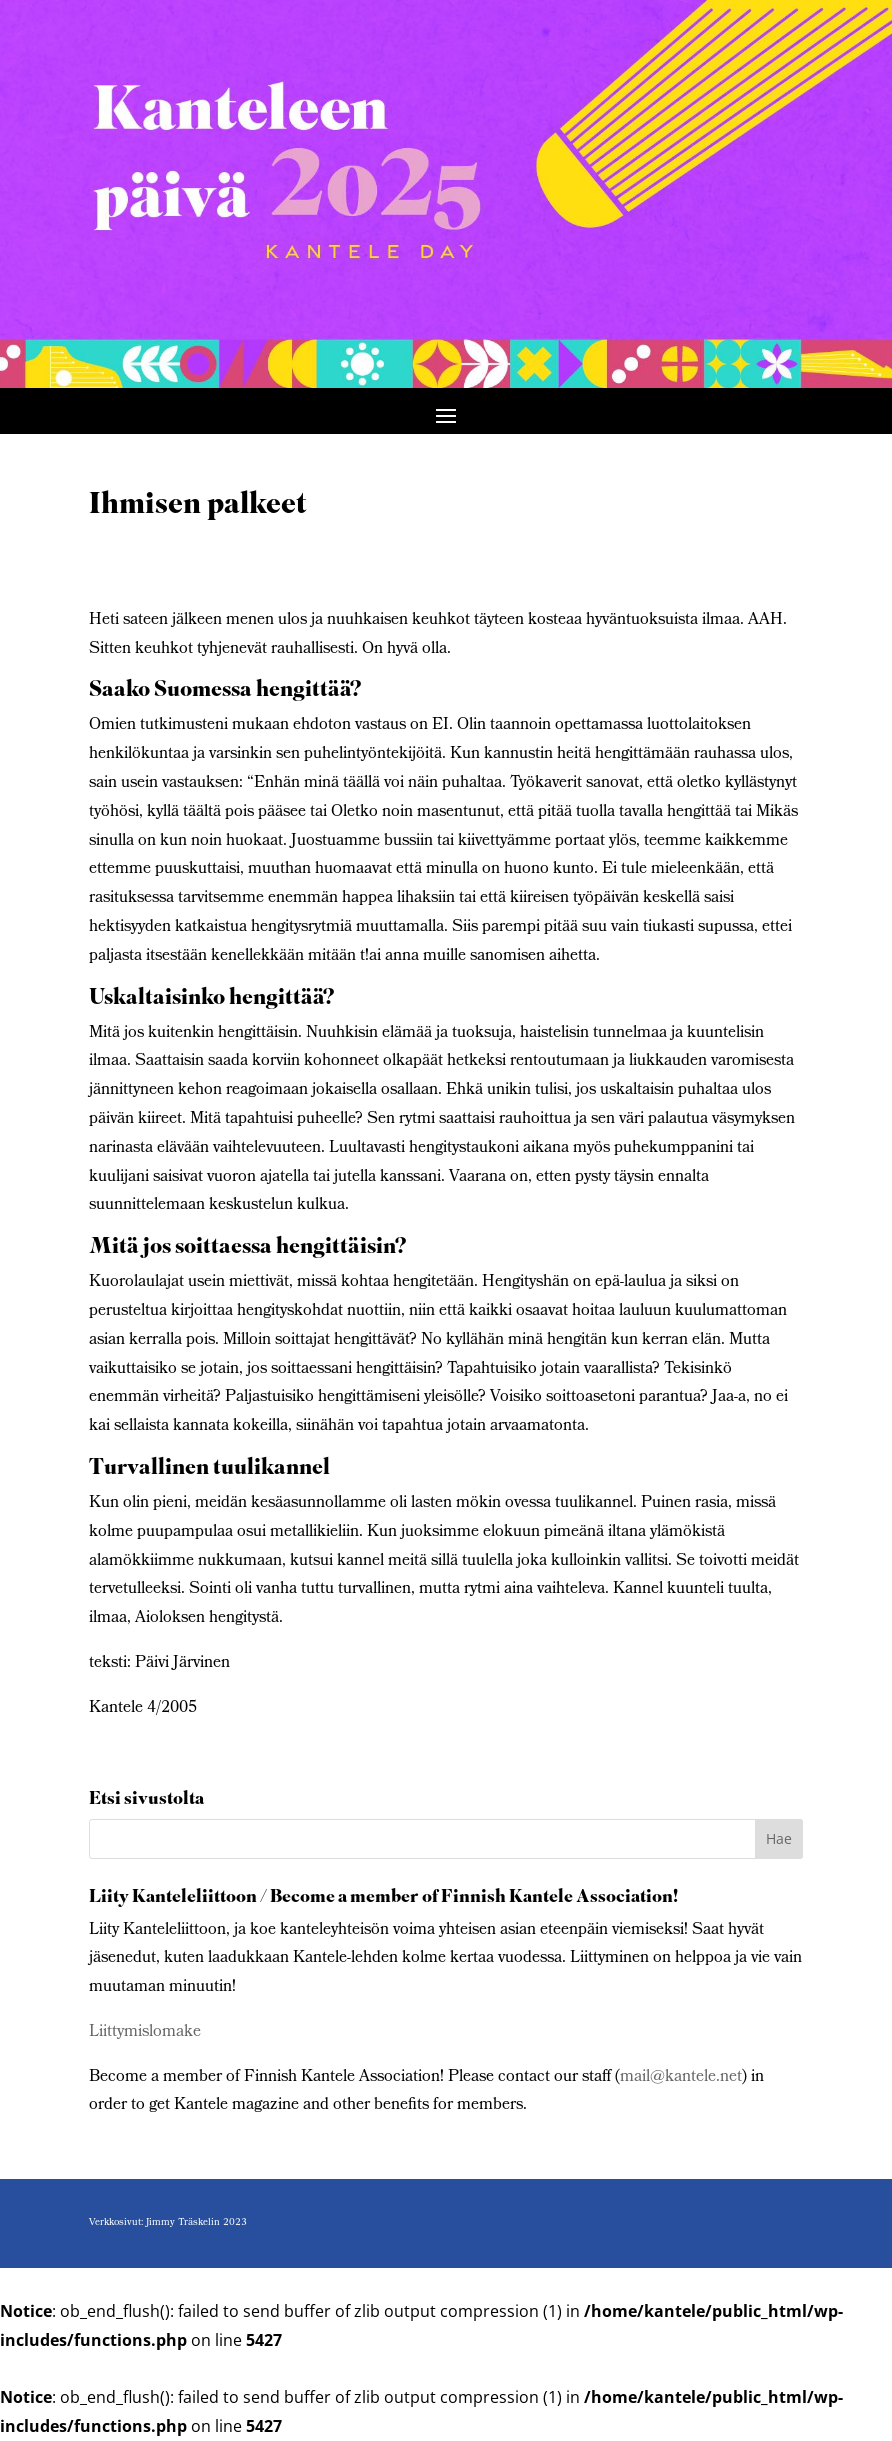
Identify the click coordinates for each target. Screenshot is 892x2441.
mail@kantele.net (681, 2077)
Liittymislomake (145, 2032)
